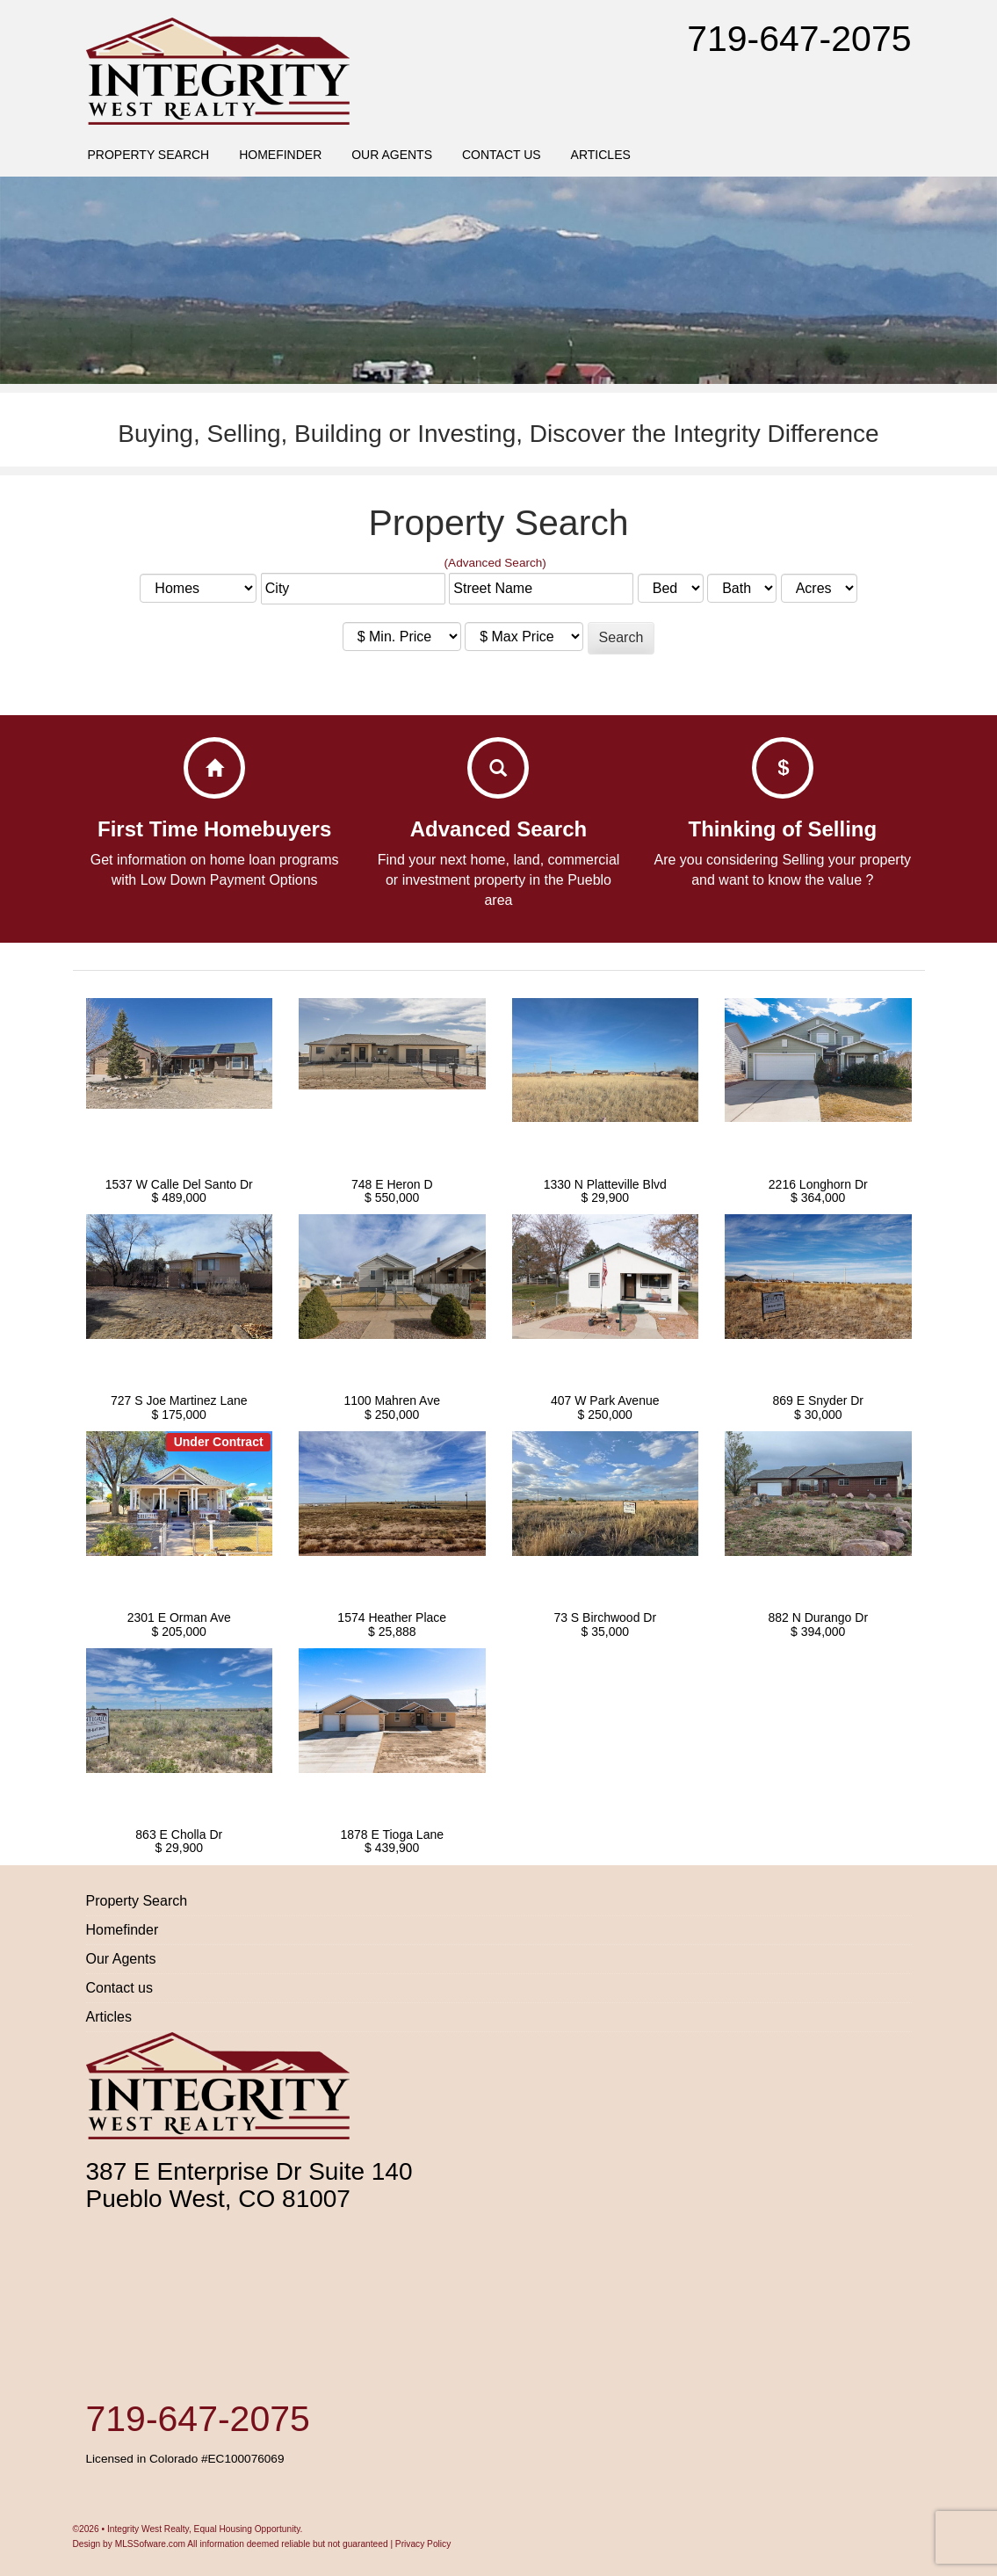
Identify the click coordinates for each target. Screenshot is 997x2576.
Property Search (148, 155)
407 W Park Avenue (605, 1400)
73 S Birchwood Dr (604, 1617)
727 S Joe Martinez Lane (179, 1400)
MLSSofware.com (150, 2544)
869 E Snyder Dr (818, 1400)
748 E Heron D (392, 1184)
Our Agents (391, 155)
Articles (601, 155)
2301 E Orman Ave (179, 1617)
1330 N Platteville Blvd (605, 1184)
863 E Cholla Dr (178, 1834)
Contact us (501, 155)
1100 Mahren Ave (392, 1400)
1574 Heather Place (391, 1617)
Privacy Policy (423, 2544)
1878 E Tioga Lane (392, 1834)
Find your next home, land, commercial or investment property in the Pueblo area (499, 880)
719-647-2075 (799, 39)
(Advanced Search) (495, 562)
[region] (498, 280)
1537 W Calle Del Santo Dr (179, 1184)
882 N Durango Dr (818, 1617)
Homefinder (280, 155)
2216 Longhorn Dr (818, 1184)
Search (621, 637)
